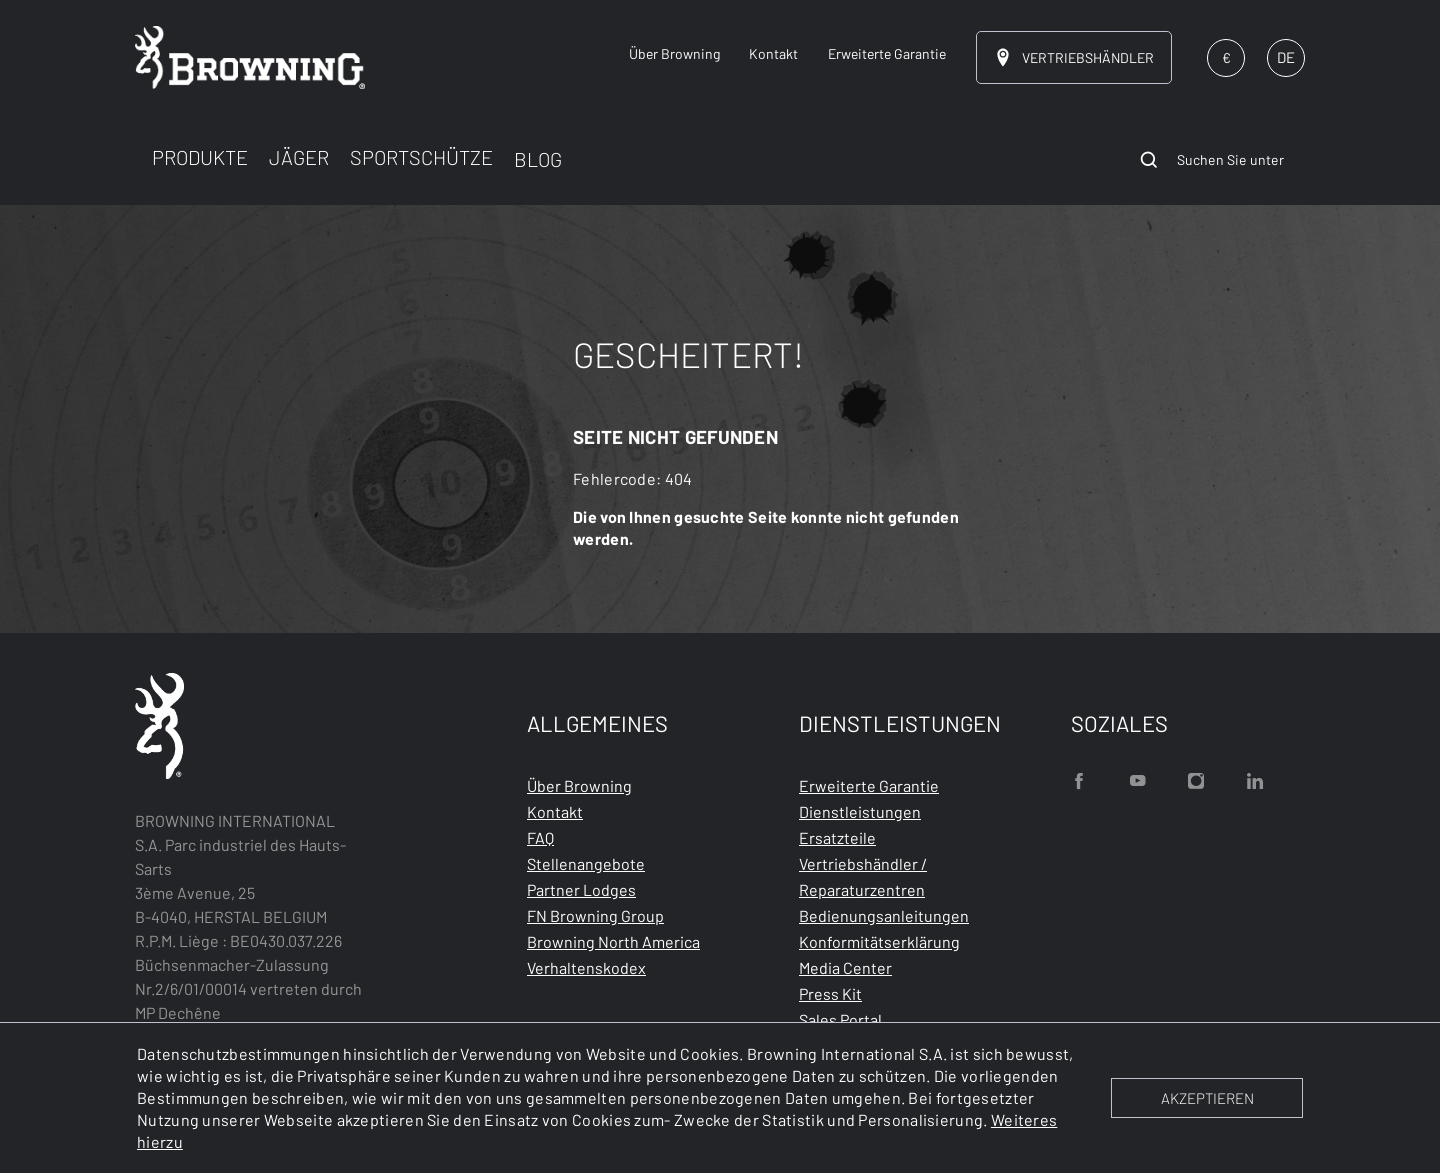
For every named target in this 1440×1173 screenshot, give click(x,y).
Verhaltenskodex (586, 967)
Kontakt (555, 811)
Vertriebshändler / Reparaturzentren (863, 876)
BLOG (538, 159)
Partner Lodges (581, 889)
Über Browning (579, 785)
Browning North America (613, 941)
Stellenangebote (586, 863)
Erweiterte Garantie (869, 785)
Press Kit (830, 993)
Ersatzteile (837, 837)
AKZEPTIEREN (1207, 1098)
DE (1286, 57)
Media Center (845, 967)
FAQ (540, 837)
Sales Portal (840, 1019)
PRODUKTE (200, 157)
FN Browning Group (595, 915)
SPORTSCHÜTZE (421, 157)
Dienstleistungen (860, 811)
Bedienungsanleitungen (884, 915)
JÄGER (299, 157)
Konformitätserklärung (879, 941)
